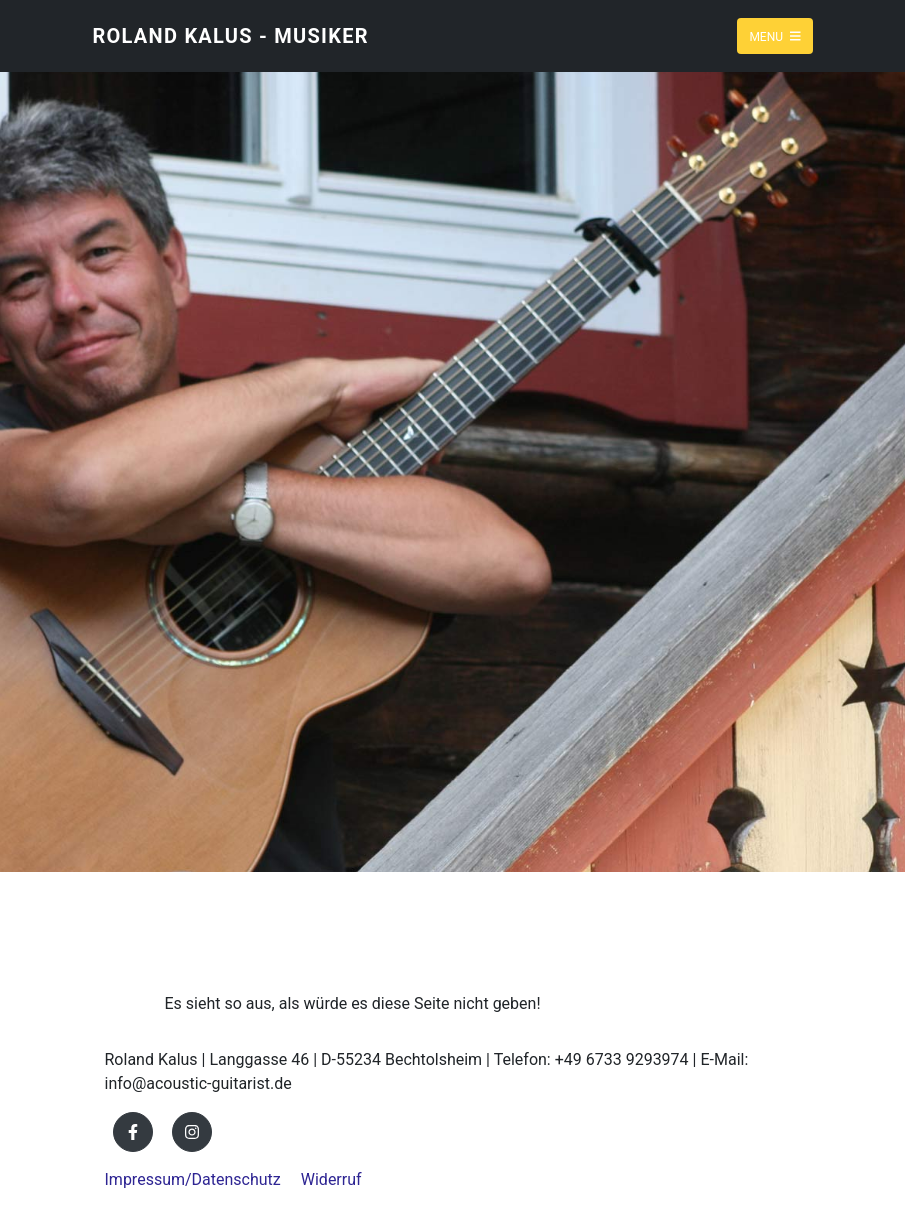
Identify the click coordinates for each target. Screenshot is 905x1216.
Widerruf (331, 1179)
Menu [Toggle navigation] (774, 36)
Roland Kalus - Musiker (231, 36)
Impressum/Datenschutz (193, 1179)
